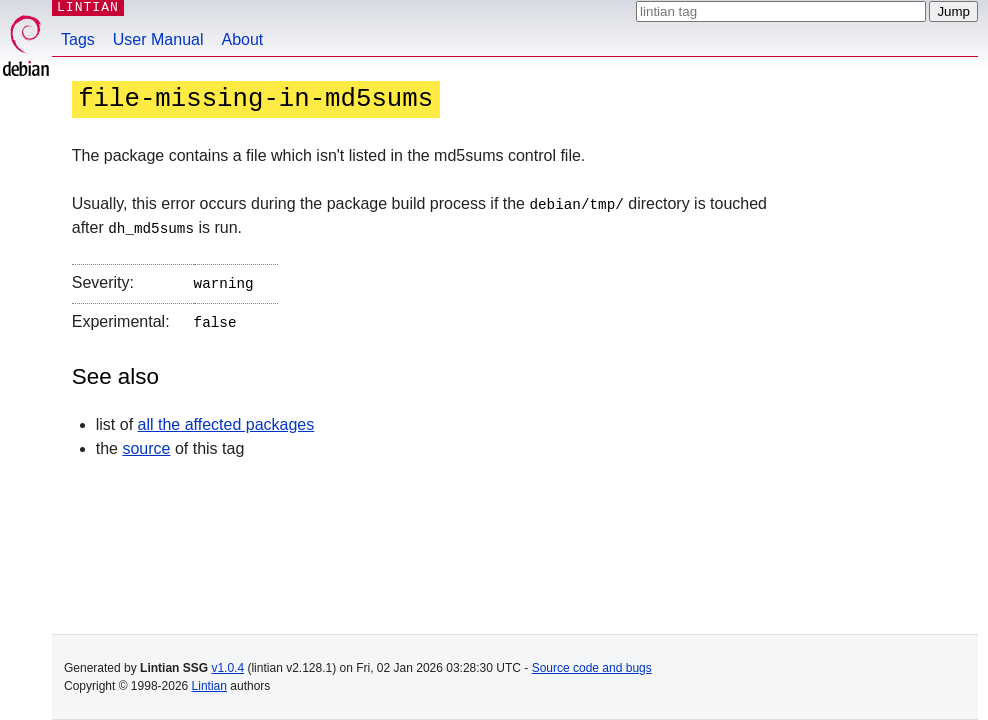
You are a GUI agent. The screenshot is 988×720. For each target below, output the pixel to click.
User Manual (158, 39)
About (243, 39)
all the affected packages (226, 419)
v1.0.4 (227, 668)
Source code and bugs (592, 668)
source (146, 443)
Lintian (209, 686)
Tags (78, 39)
